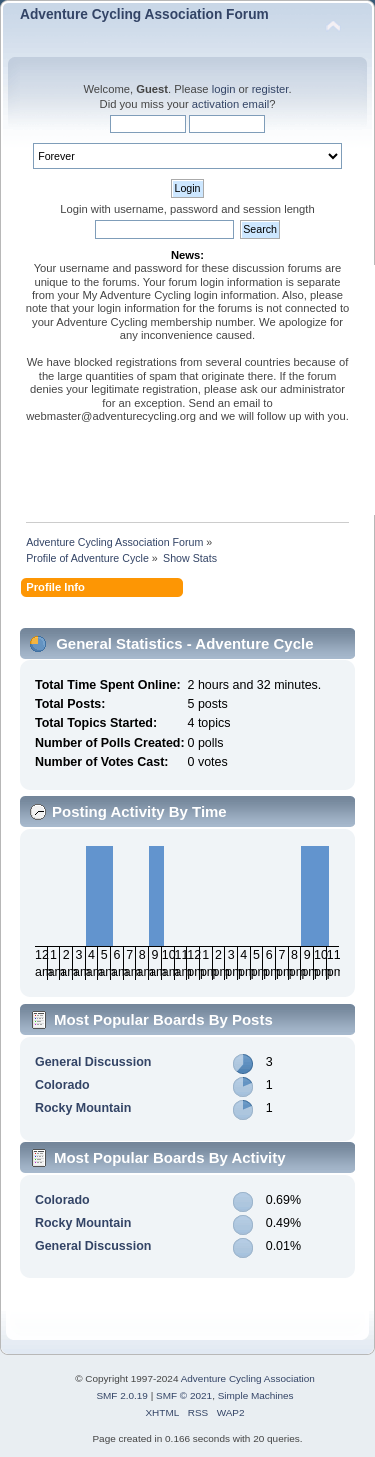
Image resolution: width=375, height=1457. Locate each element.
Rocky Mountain (83, 1108)
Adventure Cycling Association (248, 1378)
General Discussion (93, 1062)
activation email (230, 104)
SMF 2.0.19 (122, 1395)
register (270, 89)
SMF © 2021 (184, 1395)
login (224, 89)
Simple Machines (256, 1395)
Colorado (62, 1085)
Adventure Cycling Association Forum (144, 14)
